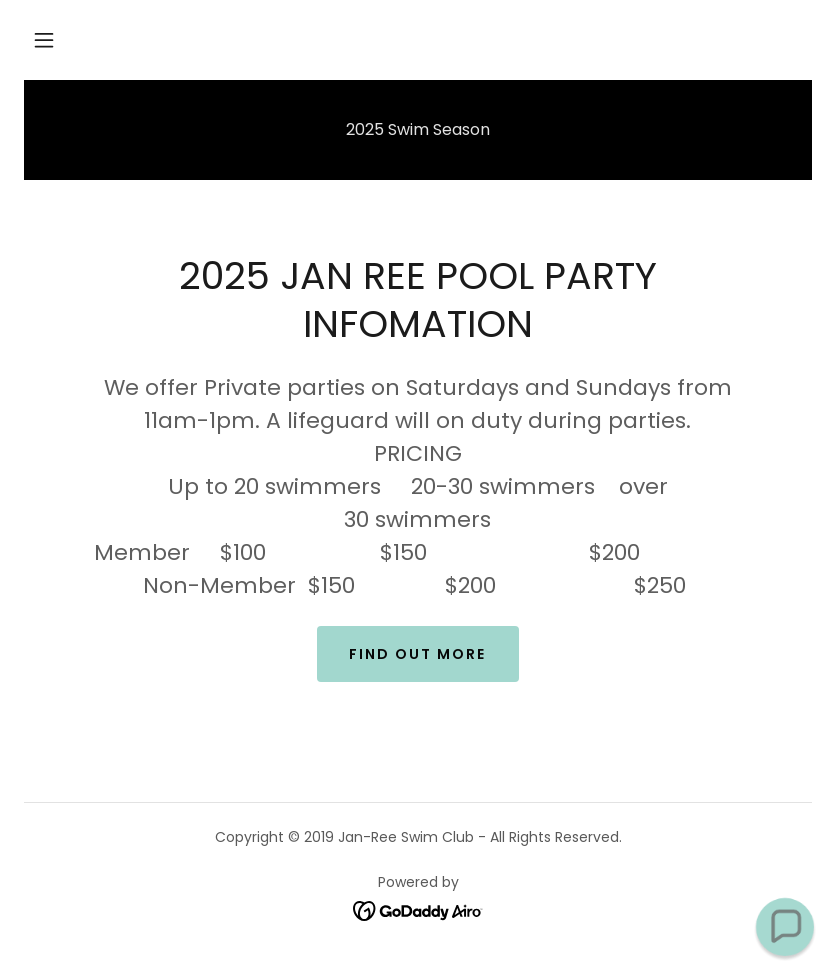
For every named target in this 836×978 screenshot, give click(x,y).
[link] (418, 909)
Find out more (417, 654)
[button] (44, 40)
